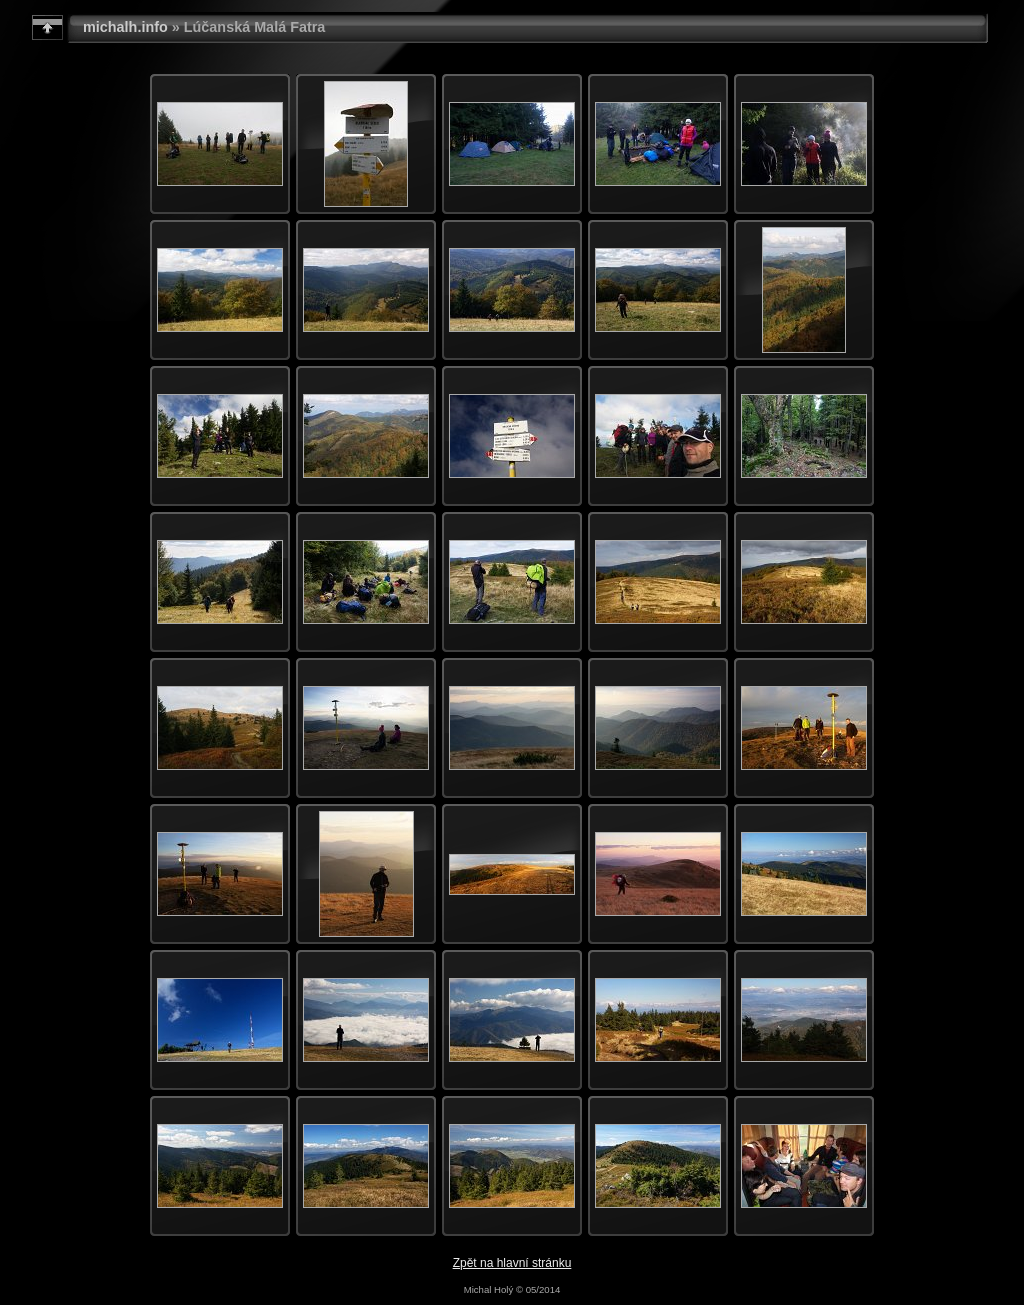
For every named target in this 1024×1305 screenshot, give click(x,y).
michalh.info (125, 27)
